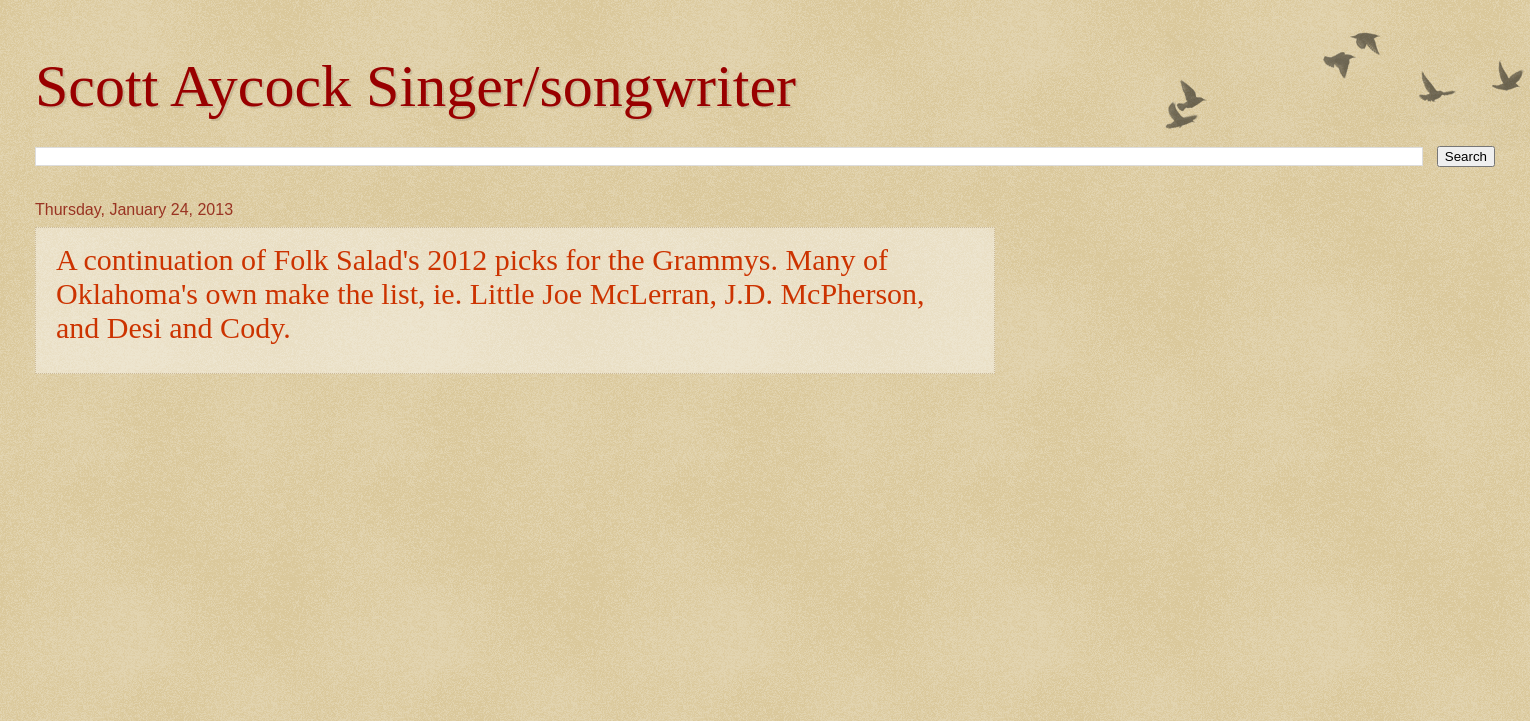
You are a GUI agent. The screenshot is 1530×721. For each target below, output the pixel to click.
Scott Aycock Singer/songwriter (415, 86)
